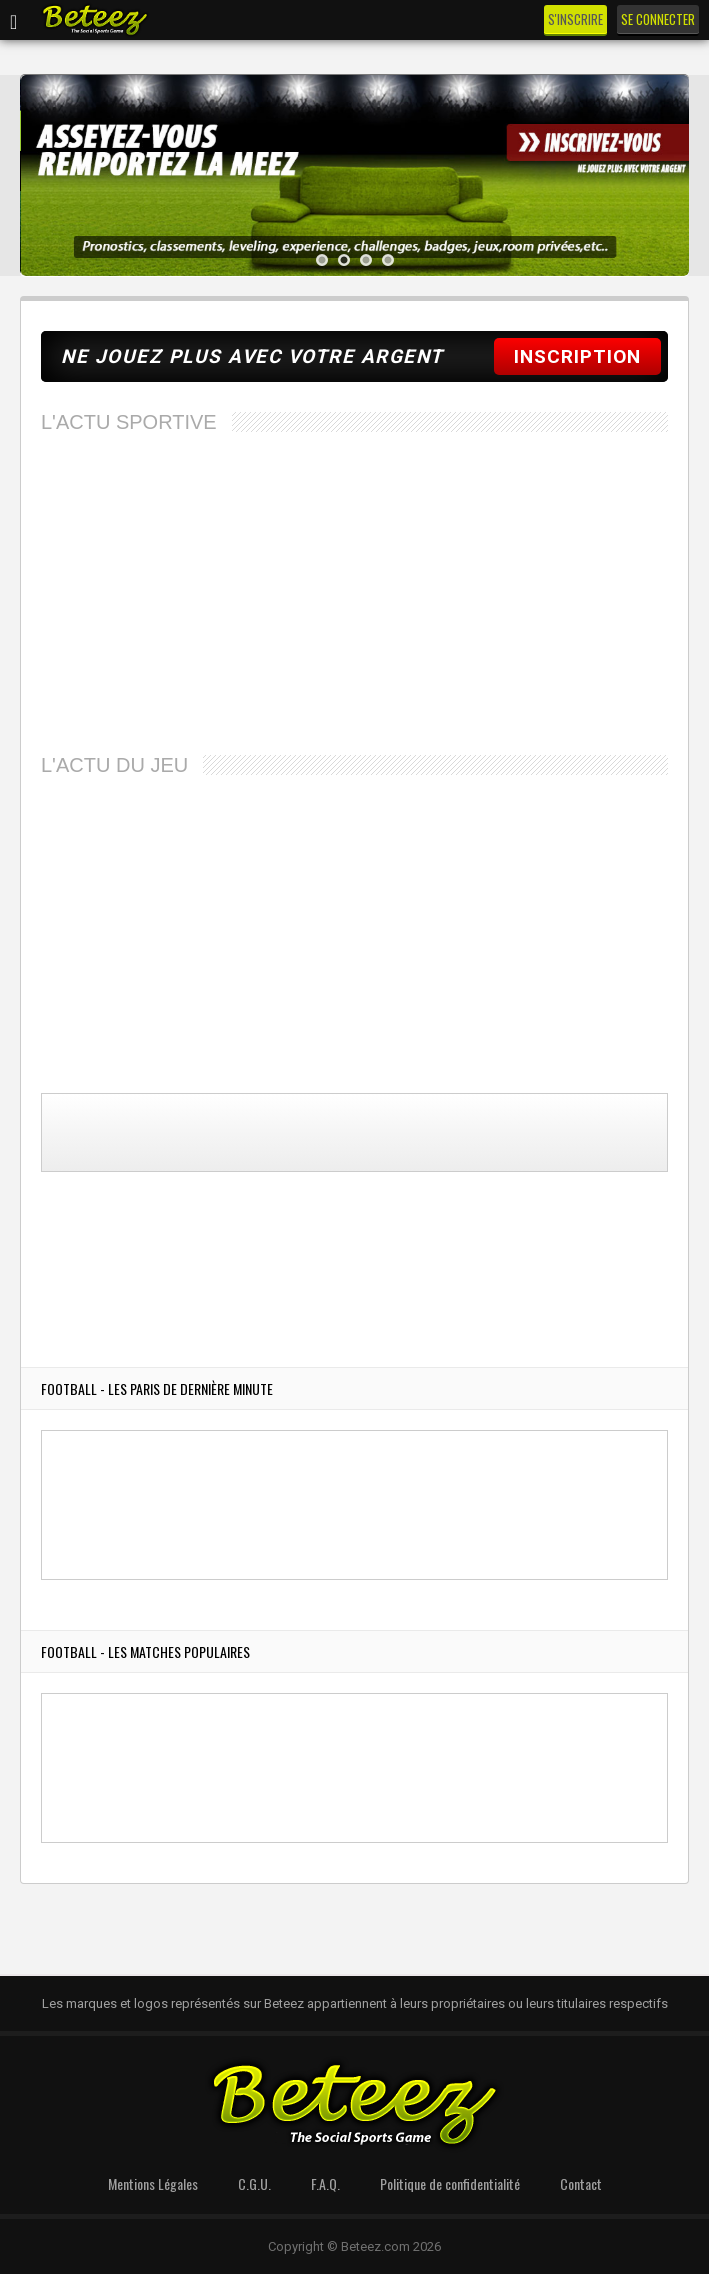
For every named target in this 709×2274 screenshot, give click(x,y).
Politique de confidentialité (450, 2183)
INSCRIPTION (577, 356)
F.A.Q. (325, 2183)
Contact (581, 2183)
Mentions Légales (153, 2183)
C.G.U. (254, 2183)
